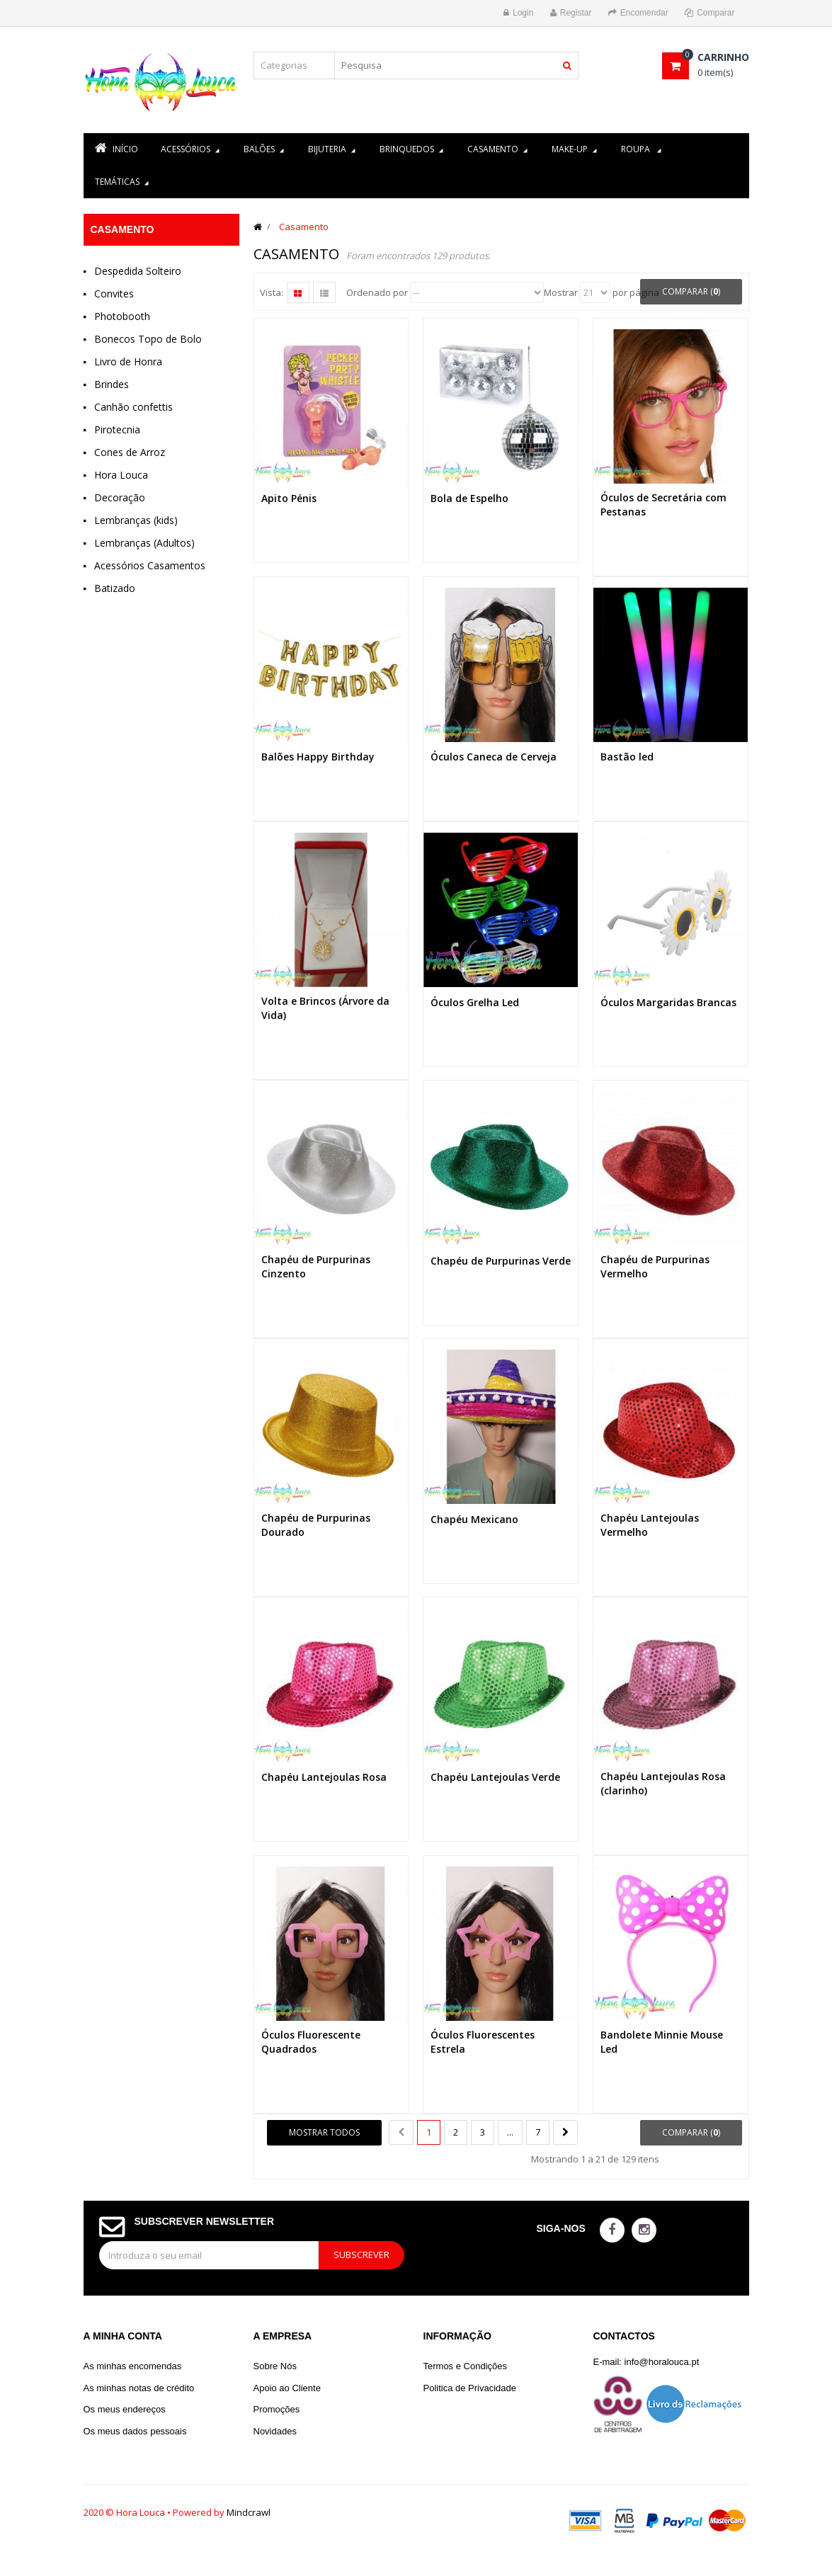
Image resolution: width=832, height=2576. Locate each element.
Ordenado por (377, 292)
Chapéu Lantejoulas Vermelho (649, 1525)
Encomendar (638, 13)
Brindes (111, 384)
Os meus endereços (125, 2409)
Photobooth (122, 316)
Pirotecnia (117, 429)
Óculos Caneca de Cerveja (494, 756)
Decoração (119, 497)
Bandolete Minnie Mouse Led (661, 2042)
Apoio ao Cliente (287, 2388)
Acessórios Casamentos (149, 565)
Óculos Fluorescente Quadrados (310, 2042)
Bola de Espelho (469, 498)
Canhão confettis (133, 407)
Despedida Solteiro (137, 271)
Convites (114, 293)
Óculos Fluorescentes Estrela (483, 2042)
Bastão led (627, 756)
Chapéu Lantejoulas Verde (495, 1777)
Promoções (276, 2409)
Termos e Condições (465, 2366)
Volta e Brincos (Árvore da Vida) (325, 1008)
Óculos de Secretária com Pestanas (663, 504)
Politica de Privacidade (470, 2388)
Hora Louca (121, 474)
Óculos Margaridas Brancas (668, 1002)
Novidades (275, 2431)
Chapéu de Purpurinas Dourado (315, 1525)
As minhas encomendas (133, 2366)
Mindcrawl (248, 2512)
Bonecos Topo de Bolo (148, 339)
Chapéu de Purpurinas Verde (501, 1260)
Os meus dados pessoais (135, 2431)
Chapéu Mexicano (474, 1519)
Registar (571, 13)
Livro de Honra (128, 361)
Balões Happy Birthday (318, 756)
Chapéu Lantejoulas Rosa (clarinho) (663, 1783)
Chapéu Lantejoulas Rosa (324, 1777)
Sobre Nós (275, 2366)
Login (518, 13)
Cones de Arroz (129, 452)
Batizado (114, 588)
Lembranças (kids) (136, 520)
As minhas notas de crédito (139, 2388)
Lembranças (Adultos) (144, 542)
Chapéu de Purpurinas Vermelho (655, 1266)
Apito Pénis (289, 498)
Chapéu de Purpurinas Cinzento (315, 1266)
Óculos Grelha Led (475, 1002)
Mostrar (561, 292)
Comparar (709, 13)
